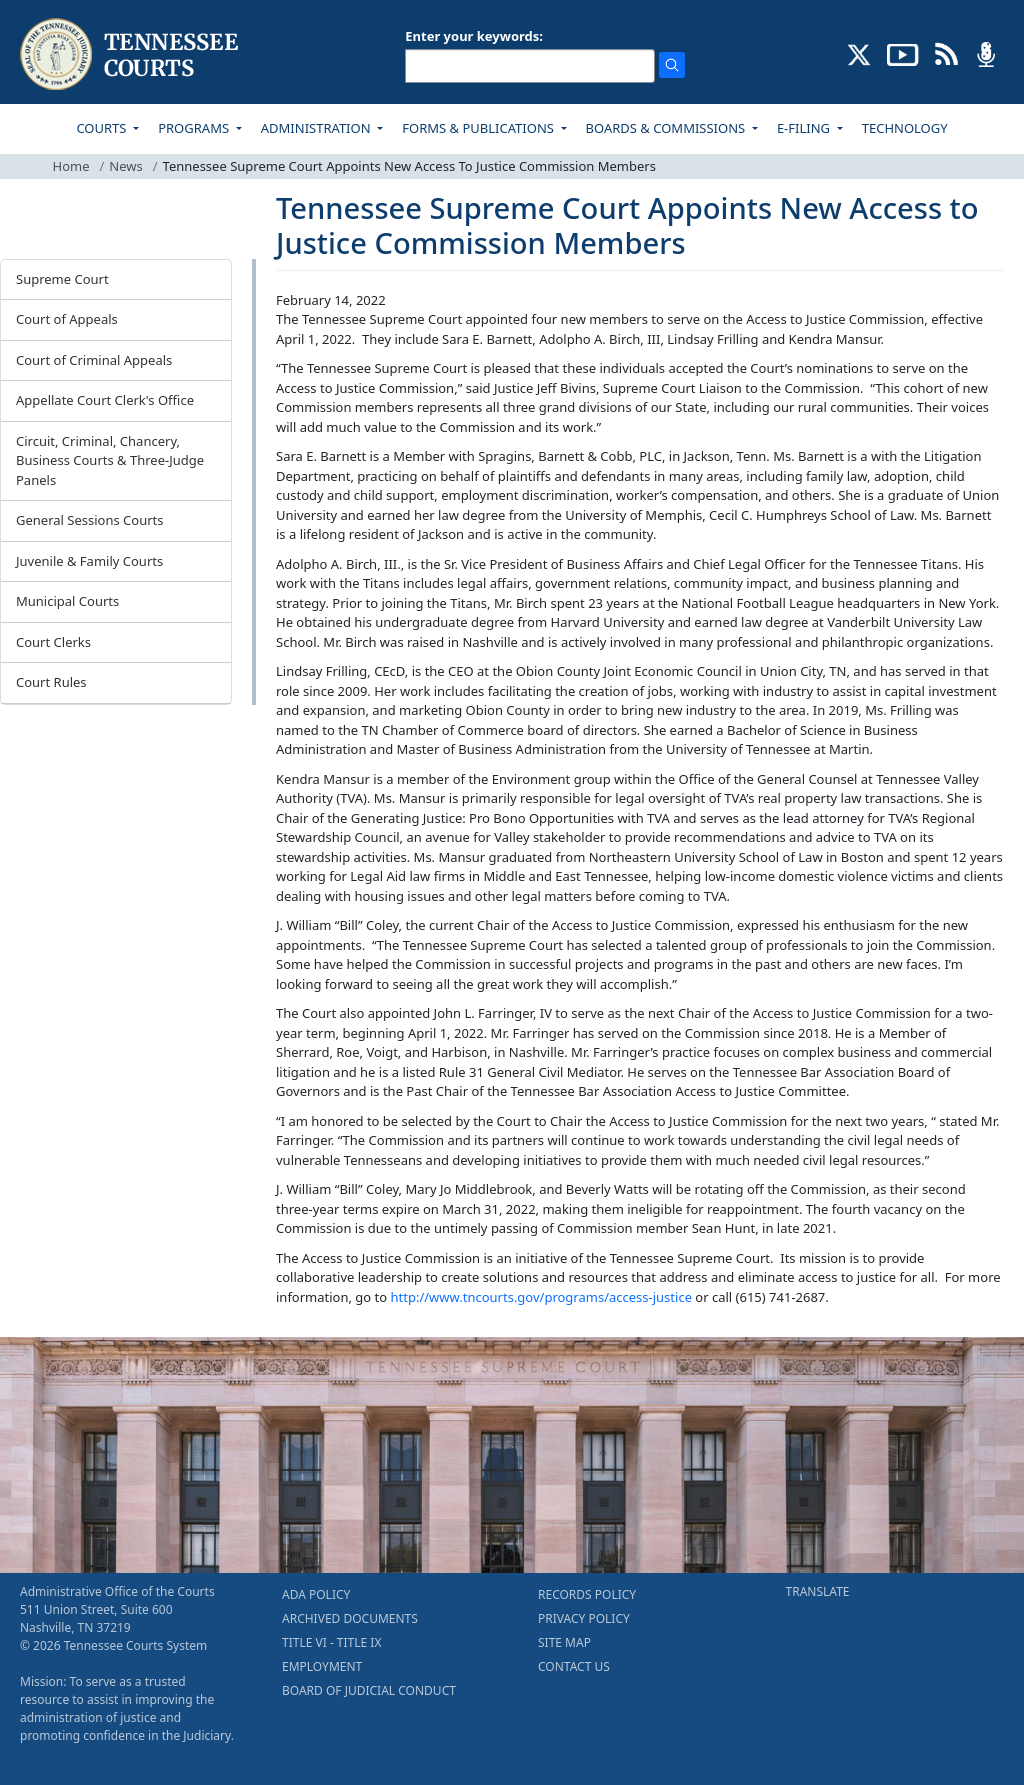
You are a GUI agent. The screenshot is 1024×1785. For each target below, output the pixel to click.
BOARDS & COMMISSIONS (667, 128)
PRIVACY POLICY (584, 1618)
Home (71, 166)
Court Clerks (53, 642)
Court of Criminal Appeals (94, 360)
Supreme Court (62, 279)
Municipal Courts (67, 601)
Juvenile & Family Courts (89, 561)
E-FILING (805, 128)
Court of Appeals (67, 319)
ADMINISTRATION (317, 128)
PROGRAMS (195, 128)
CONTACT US (574, 1666)
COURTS (102, 128)
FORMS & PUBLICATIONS (479, 128)
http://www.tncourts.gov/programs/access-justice (541, 1297)
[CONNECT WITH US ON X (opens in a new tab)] (859, 53)
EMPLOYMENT (322, 1666)
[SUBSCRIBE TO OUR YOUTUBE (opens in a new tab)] (903, 53)
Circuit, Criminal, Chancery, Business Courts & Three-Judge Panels (110, 460)
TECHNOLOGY (905, 128)
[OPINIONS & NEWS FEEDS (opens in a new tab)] (946, 53)
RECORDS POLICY (587, 1594)
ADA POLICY (316, 1594)
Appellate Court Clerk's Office (105, 400)
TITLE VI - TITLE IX (331, 1642)
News (125, 166)
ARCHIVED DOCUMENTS (350, 1618)
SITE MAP (564, 1642)
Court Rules (51, 682)
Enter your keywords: (474, 36)
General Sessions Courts (90, 520)
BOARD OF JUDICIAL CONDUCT (369, 1690)
